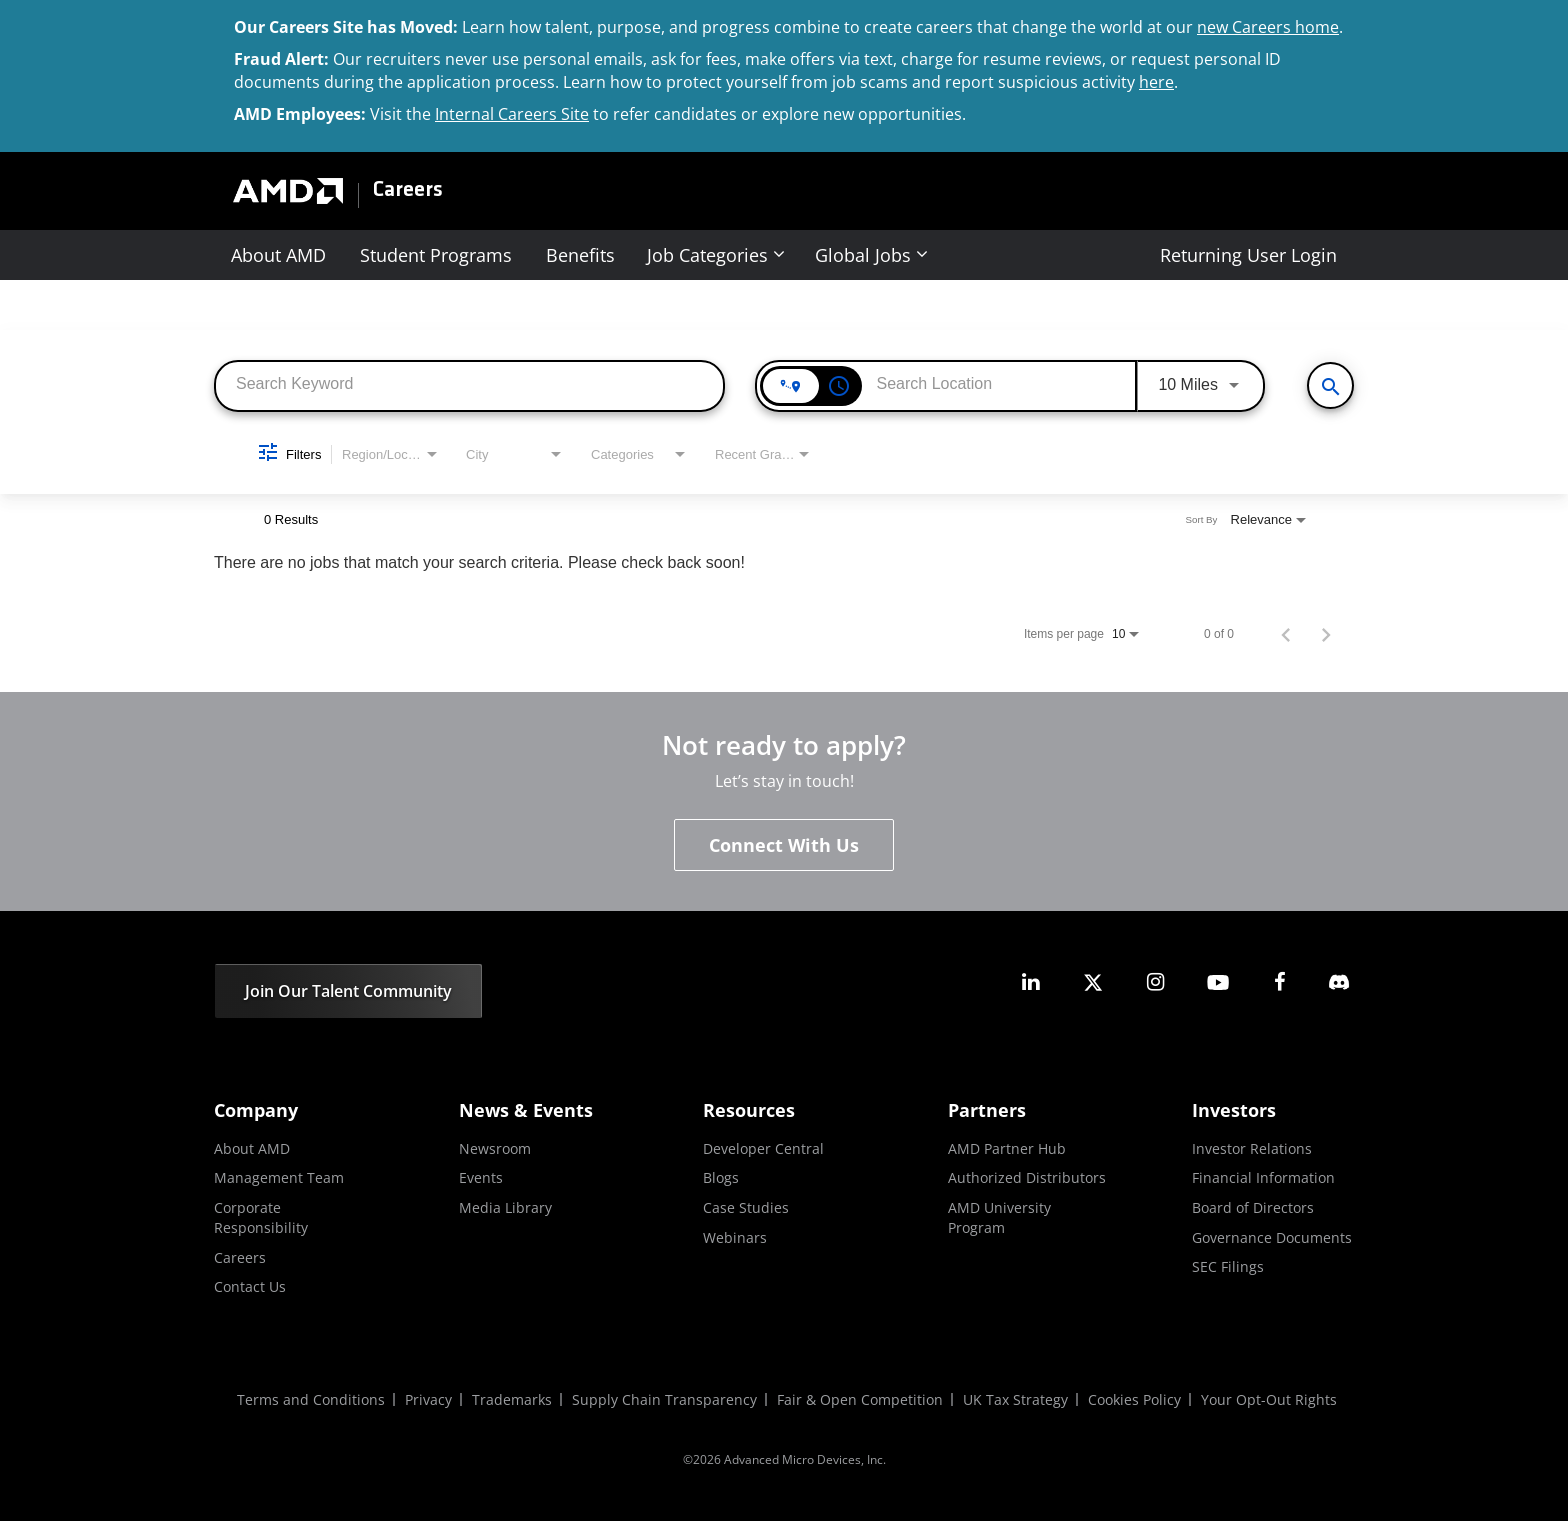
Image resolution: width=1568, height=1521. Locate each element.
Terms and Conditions (311, 1399)
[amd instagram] (1155, 982)
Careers (408, 191)
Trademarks (512, 1399)
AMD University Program (999, 1217)
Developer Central (763, 1148)
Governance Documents (1272, 1237)
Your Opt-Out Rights (1269, 1399)
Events (481, 1177)
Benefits (580, 255)
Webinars (735, 1237)
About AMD (278, 255)
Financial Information (1263, 1177)
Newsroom (495, 1148)
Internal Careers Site (512, 114)
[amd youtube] (1218, 982)
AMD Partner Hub (1007, 1148)
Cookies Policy (1134, 1399)
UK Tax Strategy (1015, 1399)
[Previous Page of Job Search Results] (1286, 634)
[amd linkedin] (1031, 982)
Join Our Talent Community (348, 991)
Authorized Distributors (1027, 1177)
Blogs (721, 1177)
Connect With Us (784, 845)
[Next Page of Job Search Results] (1326, 634)
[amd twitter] (1093, 982)
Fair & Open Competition (860, 1399)
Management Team (279, 1177)
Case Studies (746, 1207)
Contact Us (250, 1286)
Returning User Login (1248, 255)
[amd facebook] (1280, 982)
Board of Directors (1253, 1207)
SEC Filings (1228, 1266)
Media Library (505, 1207)
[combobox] (469, 384)
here (1156, 82)
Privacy (428, 1399)
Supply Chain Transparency (664, 1399)
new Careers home (1268, 27)
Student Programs (436, 255)
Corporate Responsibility (261, 1217)
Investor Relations (1252, 1148)
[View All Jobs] (1330, 385)
